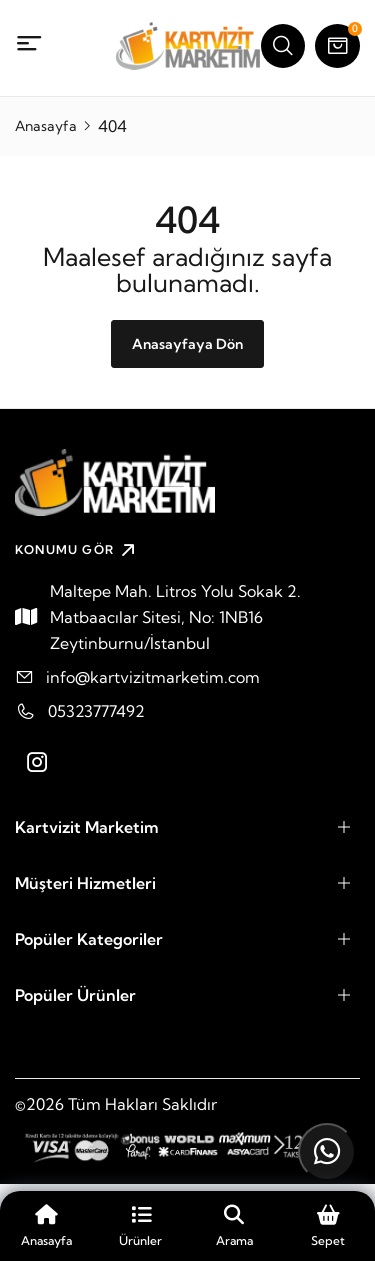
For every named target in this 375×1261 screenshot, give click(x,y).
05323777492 (96, 711)
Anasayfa (46, 126)
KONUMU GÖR (77, 550)
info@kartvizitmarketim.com (153, 677)
